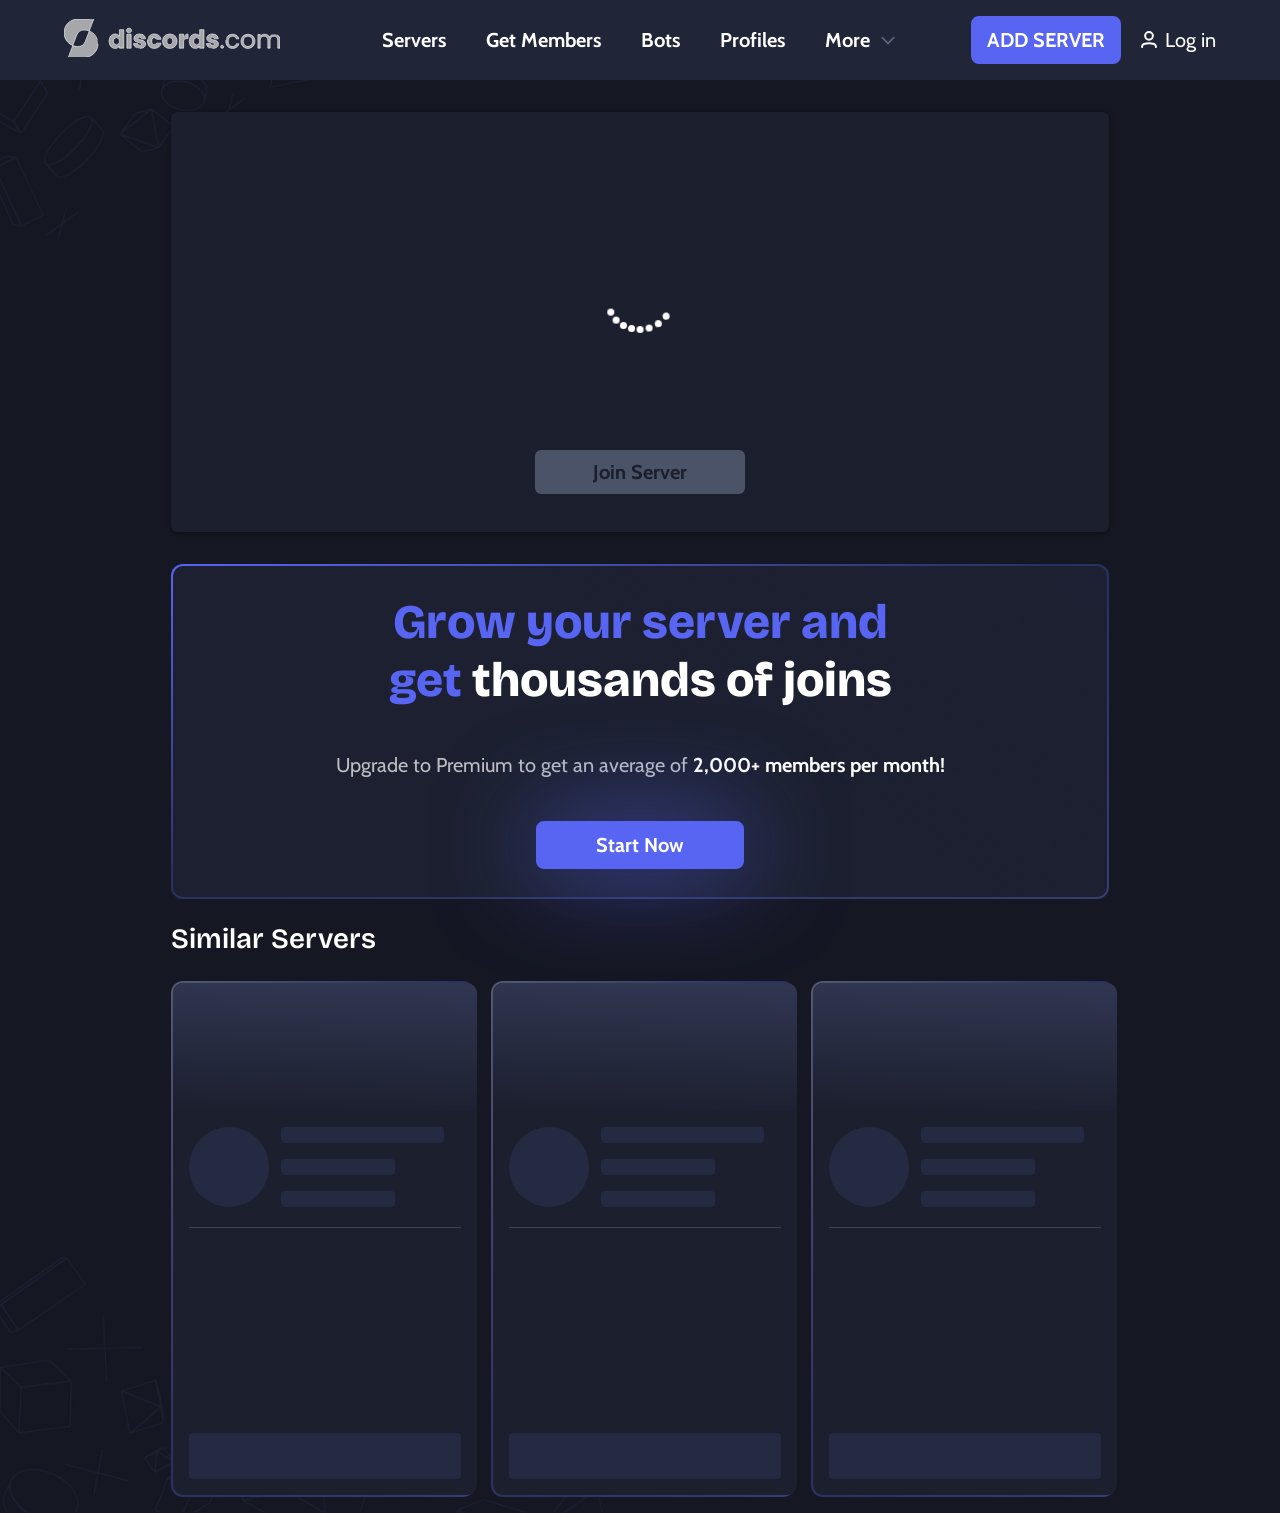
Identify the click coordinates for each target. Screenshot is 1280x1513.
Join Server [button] (640, 472)
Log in (1176, 40)
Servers (414, 40)
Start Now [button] (640, 845)
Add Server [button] (1046, 40)
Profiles (752, 40)
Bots (660, 40)
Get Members (543, 40)
